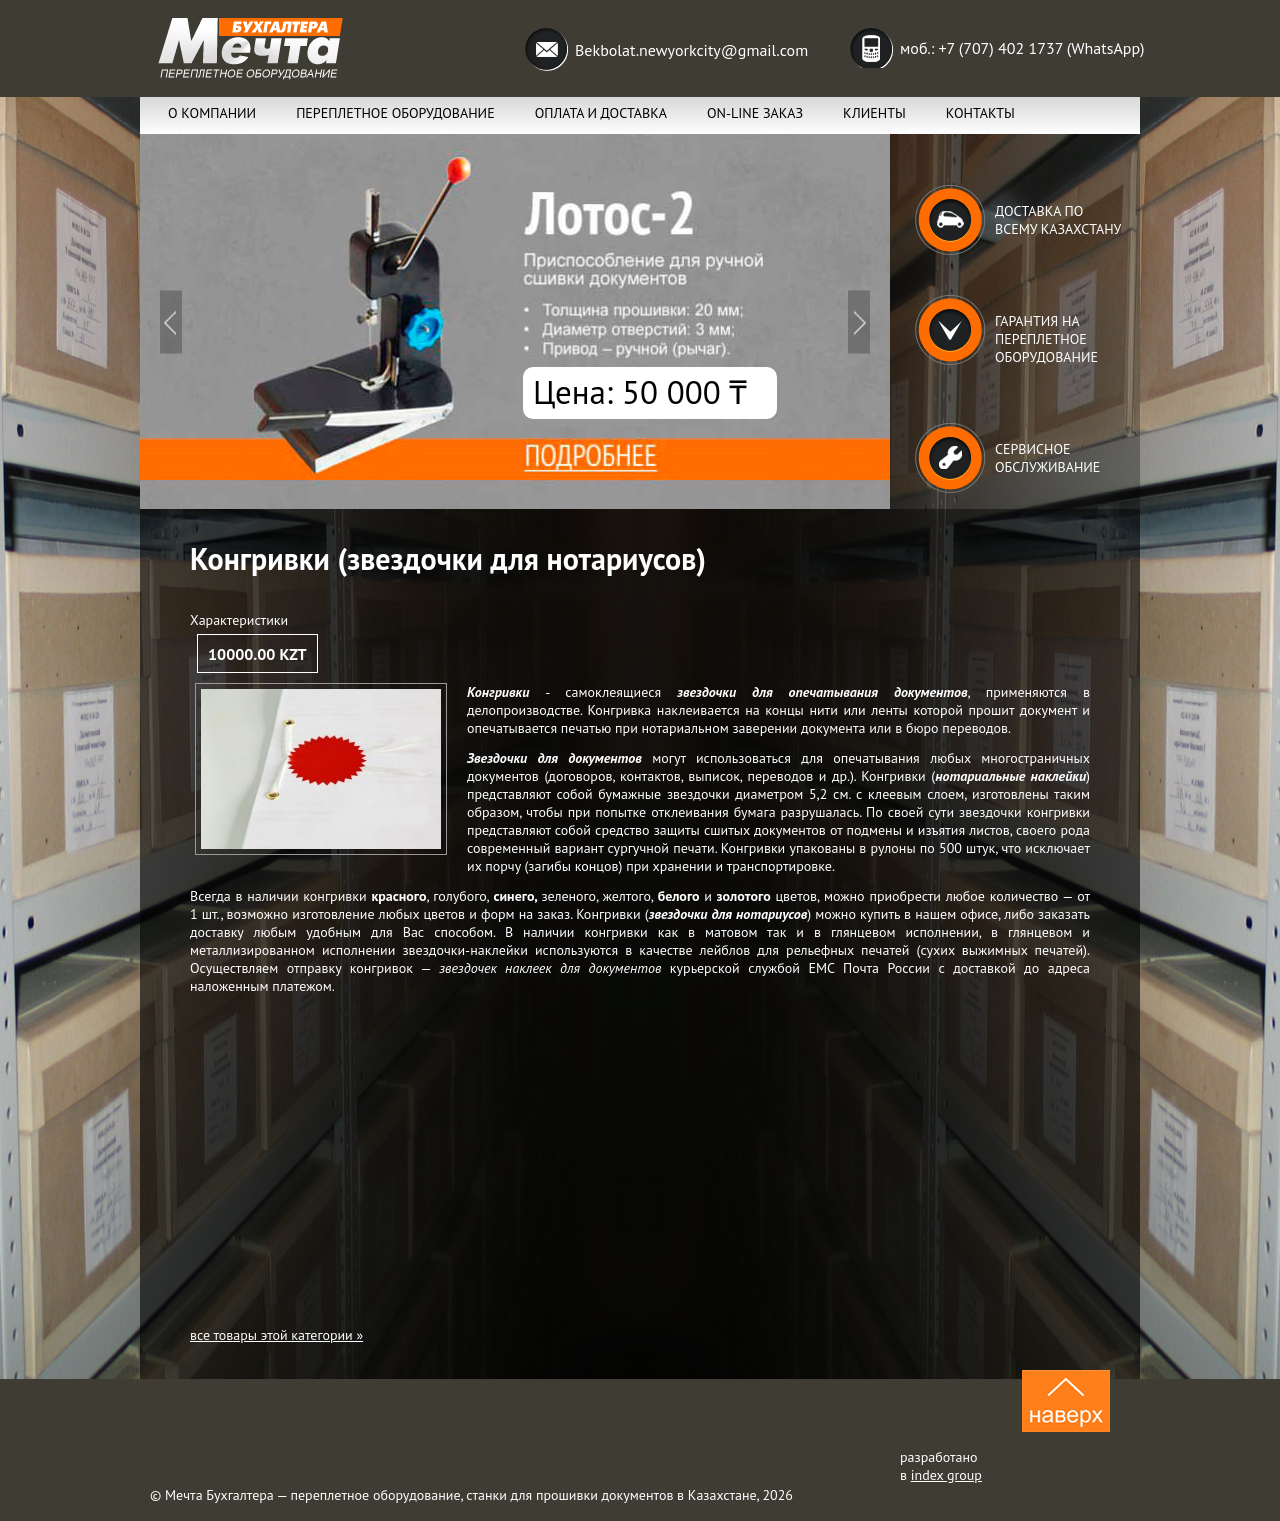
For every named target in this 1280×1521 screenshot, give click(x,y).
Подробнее (515, 321)
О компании (212, 113)
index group (946, 1475)
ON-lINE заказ (755, 113)
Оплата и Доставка (601, 113)
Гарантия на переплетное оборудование (1046, 339)
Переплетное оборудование (395, 113)
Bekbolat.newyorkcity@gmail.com (691, 50)
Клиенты (874, 113)
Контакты (980, 113)
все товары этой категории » (276, 1335)
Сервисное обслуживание (1047, 458)
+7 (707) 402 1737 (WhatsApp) (1041, 48)
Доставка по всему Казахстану (1058, 220)
